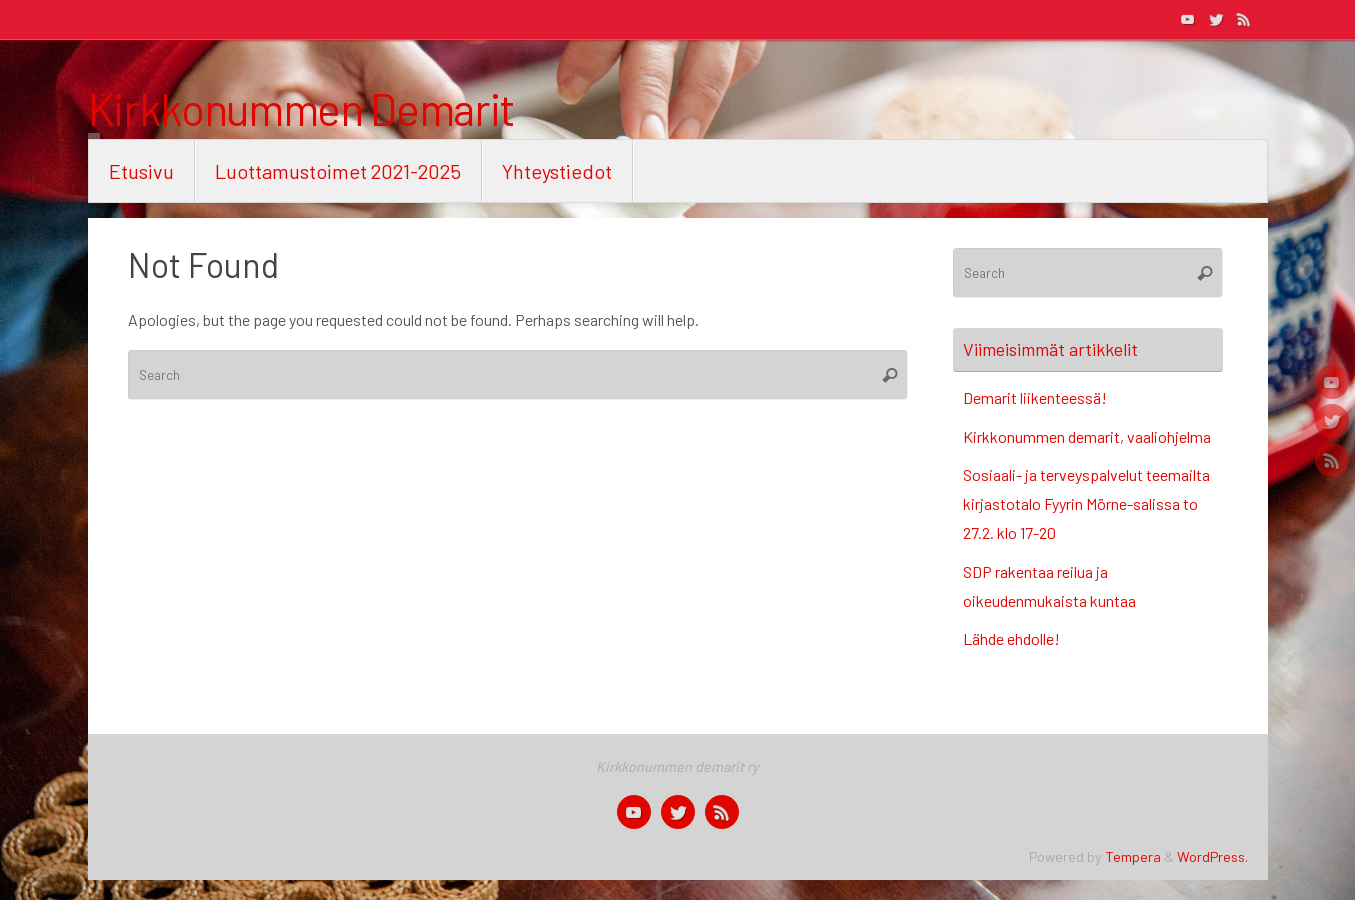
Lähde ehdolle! (1011, 638)
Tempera (1133, 856)
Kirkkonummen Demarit (302, 109)
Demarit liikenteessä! (1035, 397)
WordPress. (1212, 856)
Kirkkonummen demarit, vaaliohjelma (1087, 436)
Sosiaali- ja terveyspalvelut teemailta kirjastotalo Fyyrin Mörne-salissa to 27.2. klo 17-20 (1086, 503)
